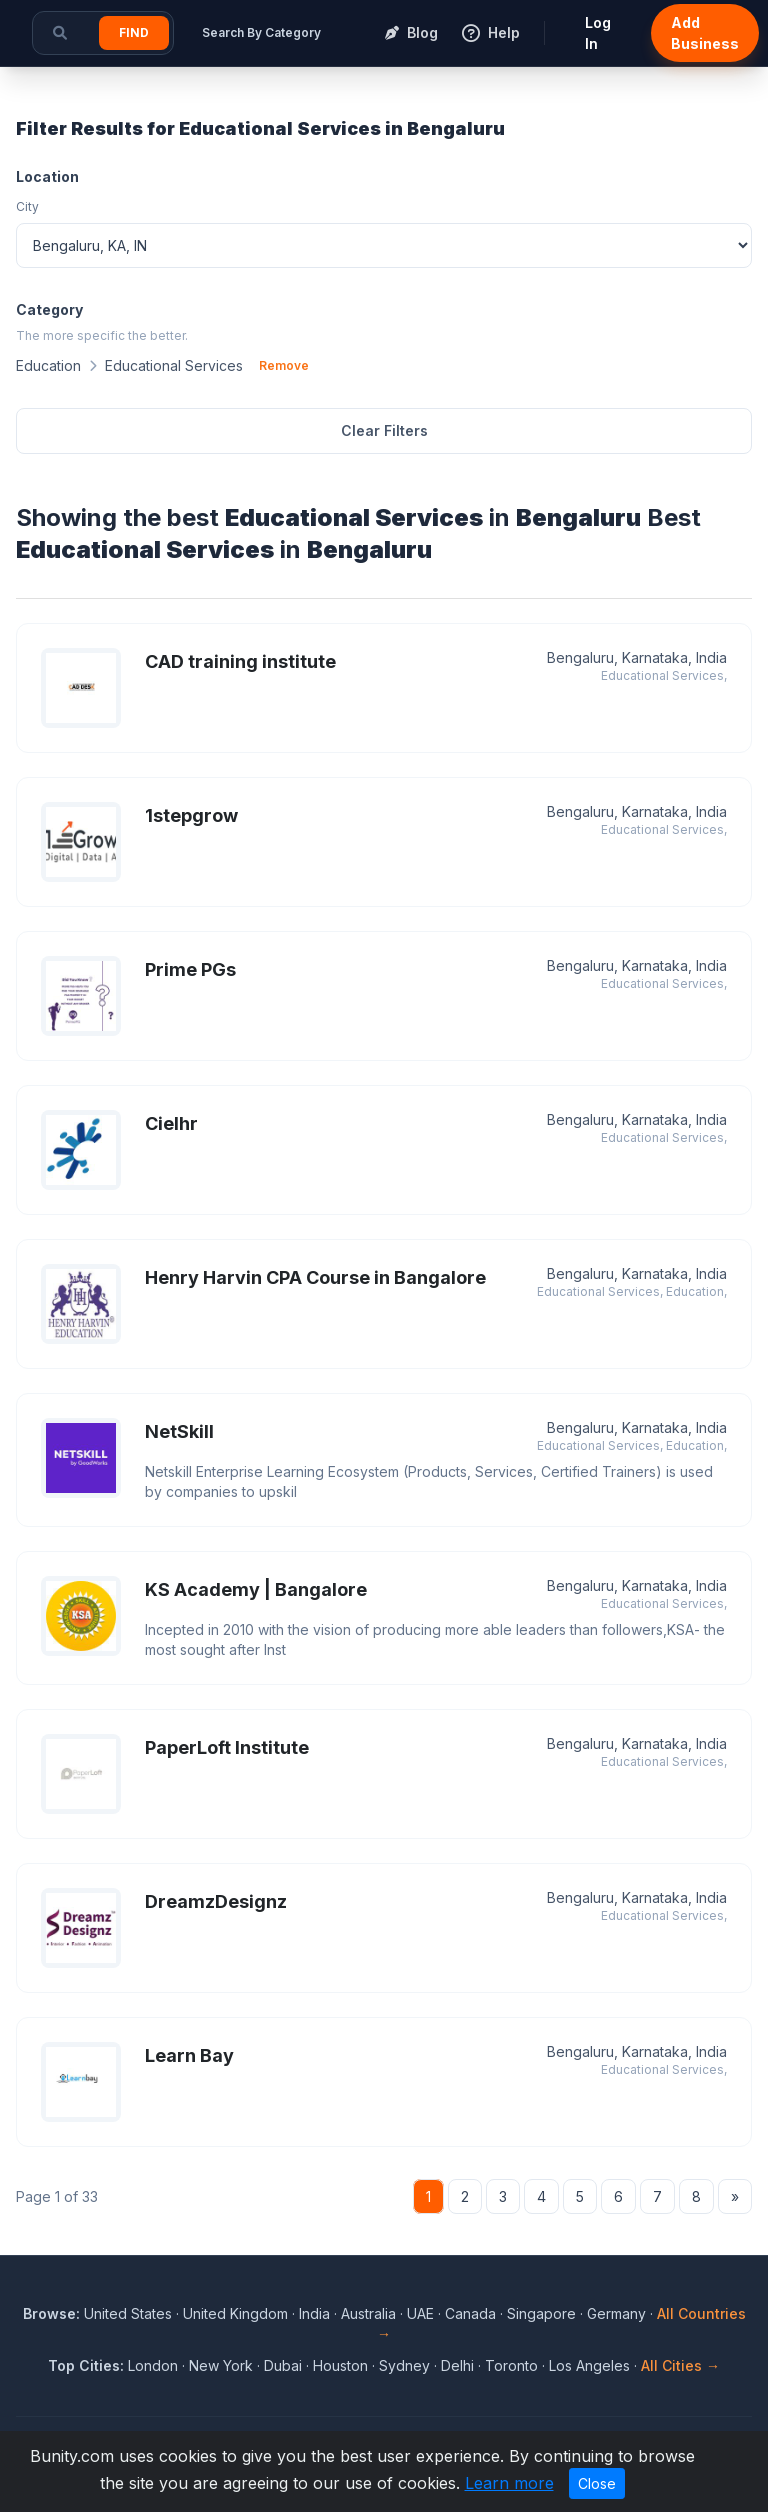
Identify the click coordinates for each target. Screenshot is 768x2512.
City (27, 206)
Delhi (457, 2365)
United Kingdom (235, 2313)
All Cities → (680, 2365)
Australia (368, 2313)
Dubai (283, 2365)
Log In (598, 33)
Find (134, 32)
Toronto (511, 2365)
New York (221, 2365)
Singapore (541, 2313)
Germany (616, 2313)
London (153, 2365)
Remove (284, 365)
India (314, 2313)
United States (128, 2313)
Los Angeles (589, 2365)
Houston (340, 2365)
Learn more (509, 2483)
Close (597, 2483)
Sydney (404, 2365)
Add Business (705, 33)
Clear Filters (384, 430)
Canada (470, 2313)
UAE (420, 2313)
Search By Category (261, 32)
